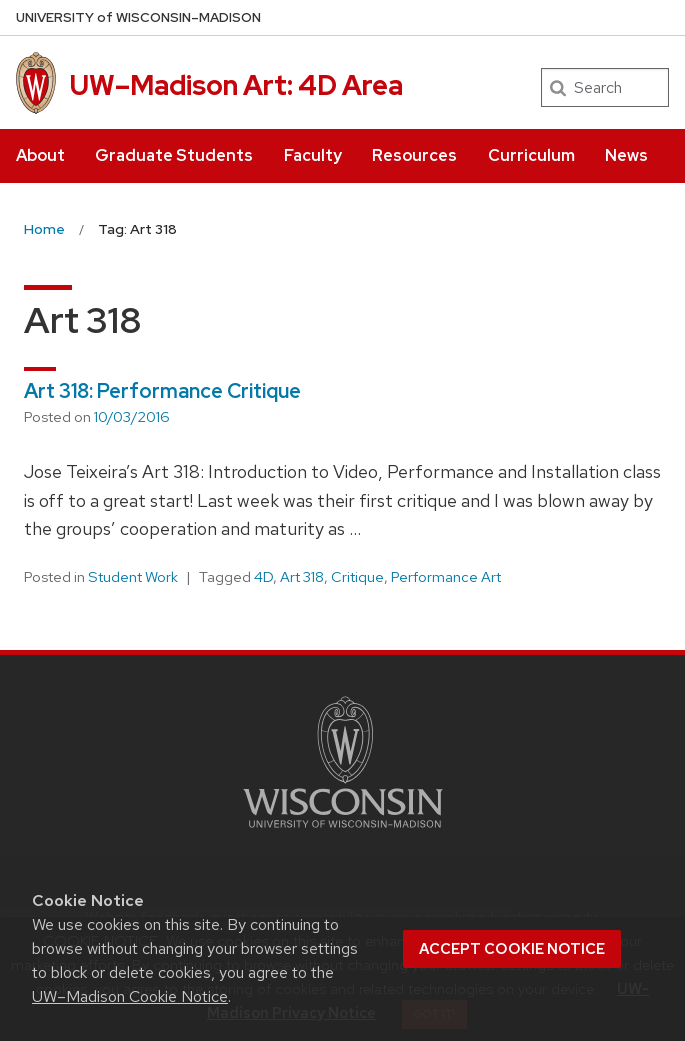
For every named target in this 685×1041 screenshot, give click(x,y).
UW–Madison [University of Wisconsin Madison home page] (138, 17)
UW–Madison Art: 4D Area (236, 85)
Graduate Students (174, 155)
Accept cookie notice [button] (512, 949)
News (626, 155)
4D (263, 577)
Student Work (133, 577)
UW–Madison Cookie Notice (130, 996)
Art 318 (302, 577)
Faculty (313, 155)
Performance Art (446, 577)
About (40, 155)
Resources (414, 155)
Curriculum (531, 155)
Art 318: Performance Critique (162, 391)
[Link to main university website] (343, 831)
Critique (357, 577)
